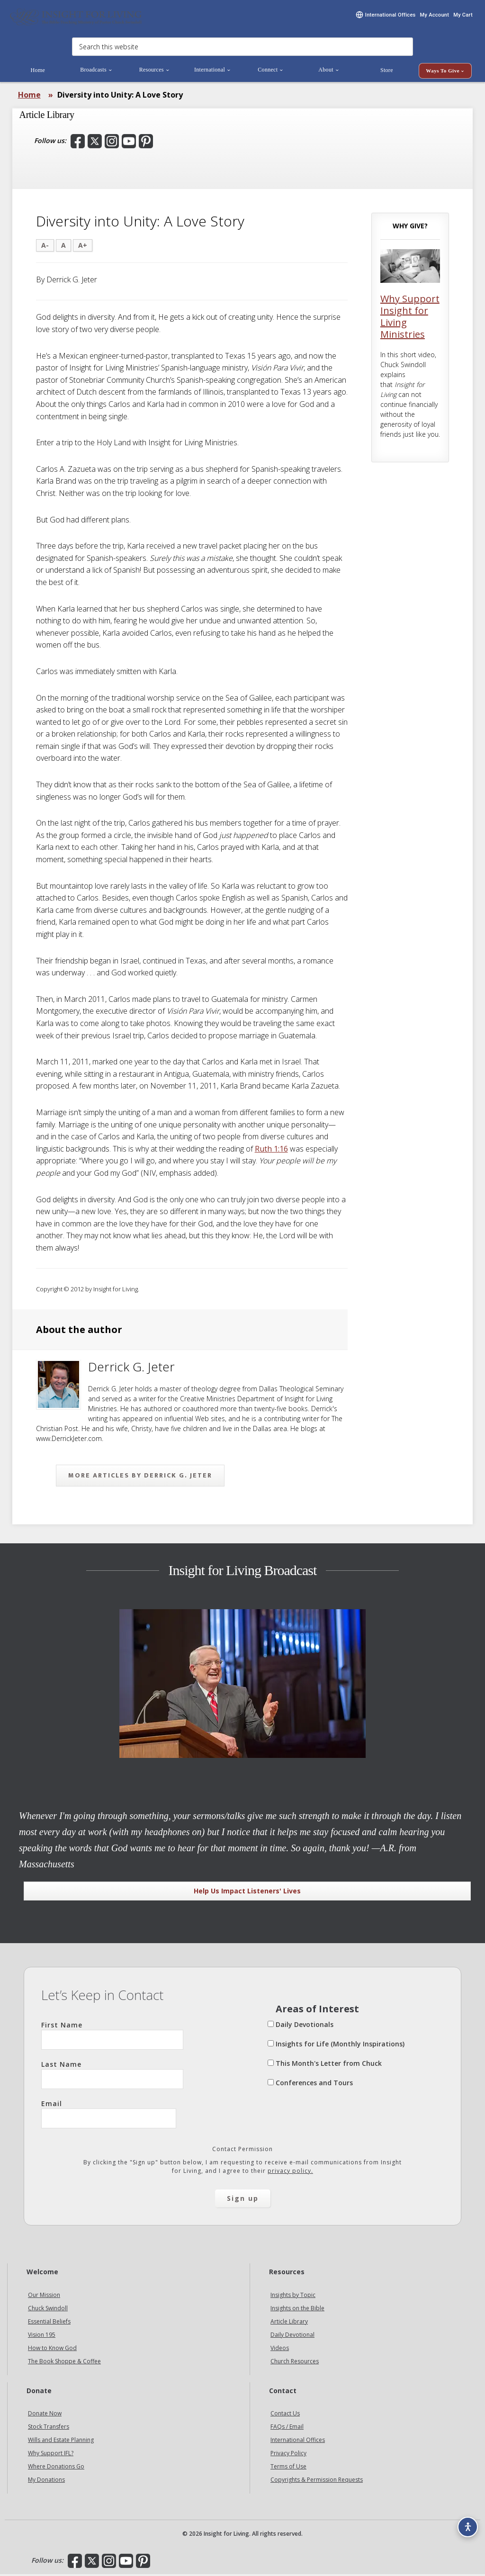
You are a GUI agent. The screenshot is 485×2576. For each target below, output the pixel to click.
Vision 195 (41, 2336)
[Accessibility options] (464, 2522)
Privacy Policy (288, 2455)
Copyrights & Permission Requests (316, 2481)
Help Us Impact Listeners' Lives (247, 1892)
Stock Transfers (48, 2428)
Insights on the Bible (297, 2310)
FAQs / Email (287, 2428)
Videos (279, 2349)
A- (45, 246)
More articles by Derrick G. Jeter (140, 1477)
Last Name (112, 2076)
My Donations (46, 2481)
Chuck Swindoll (48, 2310)
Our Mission (44, 2296)
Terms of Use (288, 2468)
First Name (112, 2037)
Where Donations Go (56, 2468)
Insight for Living (75, 18)
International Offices (297, 2442)
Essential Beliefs (49, 2323)
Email (108, 2115)
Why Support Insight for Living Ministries (410, 318)
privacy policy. (290, 2173)
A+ (82, 246)
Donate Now (45, 2415)
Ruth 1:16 (271, 1150)
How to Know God (52, 2349)
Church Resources (294, 2363)
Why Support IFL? (50, 2455)
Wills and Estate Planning (61, 2442)
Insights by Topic (292, 2296)
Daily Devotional (292, 2336)
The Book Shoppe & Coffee (64, 2363)
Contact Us (285, 2415)
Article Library (289, 2323)
